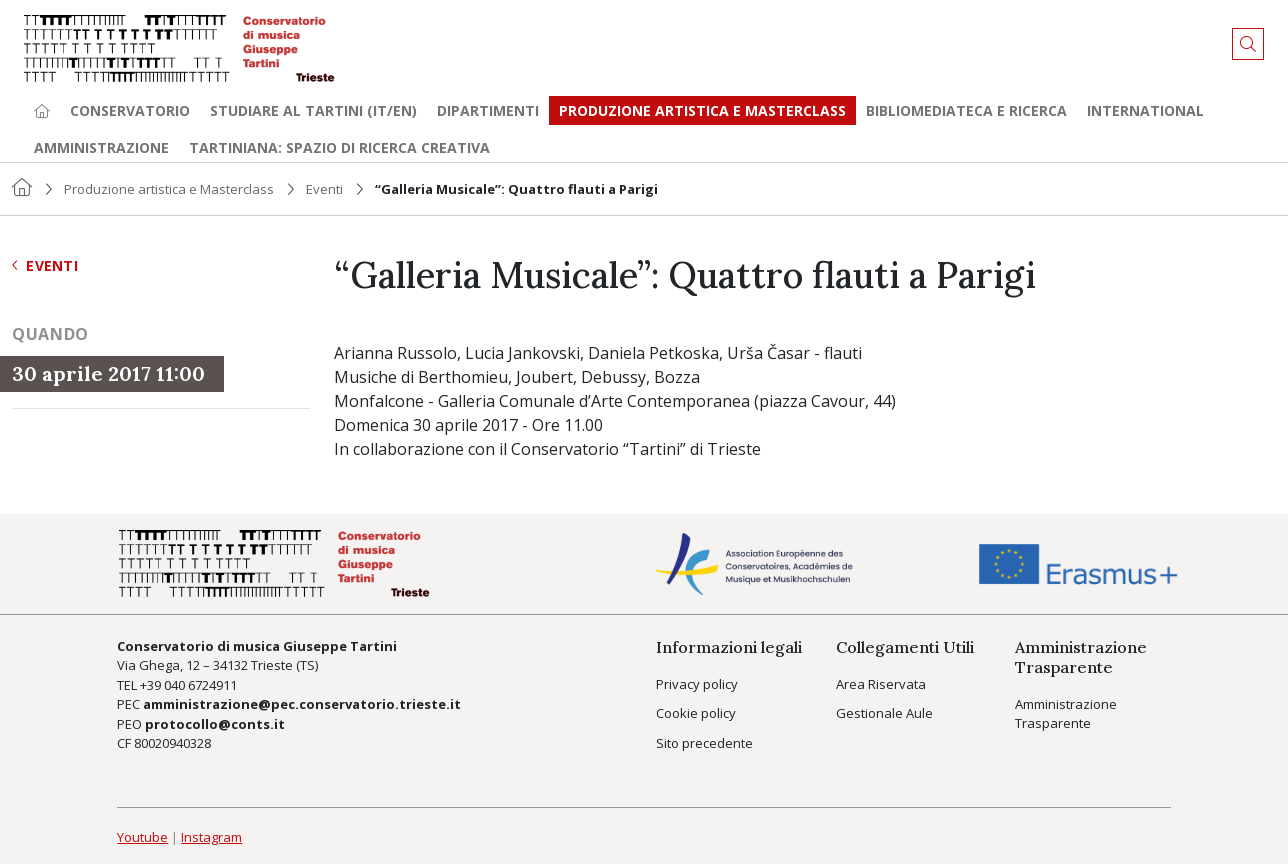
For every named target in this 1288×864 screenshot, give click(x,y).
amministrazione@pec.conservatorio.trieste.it (302, 704)
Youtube (142, 837)
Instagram (211, 837)
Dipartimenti (488, 110)
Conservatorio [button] (130, 110)
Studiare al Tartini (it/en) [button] (313, 110)
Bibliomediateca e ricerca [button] (966, 110)
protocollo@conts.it (215, 724)
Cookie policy (696, 713)
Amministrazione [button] (101, 147)
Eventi (324, 189)
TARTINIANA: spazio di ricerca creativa (339, 147)
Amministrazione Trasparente (1066, 714)
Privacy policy (697, 684)
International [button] (1145, 110)
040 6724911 (200, 685)
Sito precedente (704, 743)
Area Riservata (881, 684)
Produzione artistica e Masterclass (702, 110)
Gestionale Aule (884, 713)
